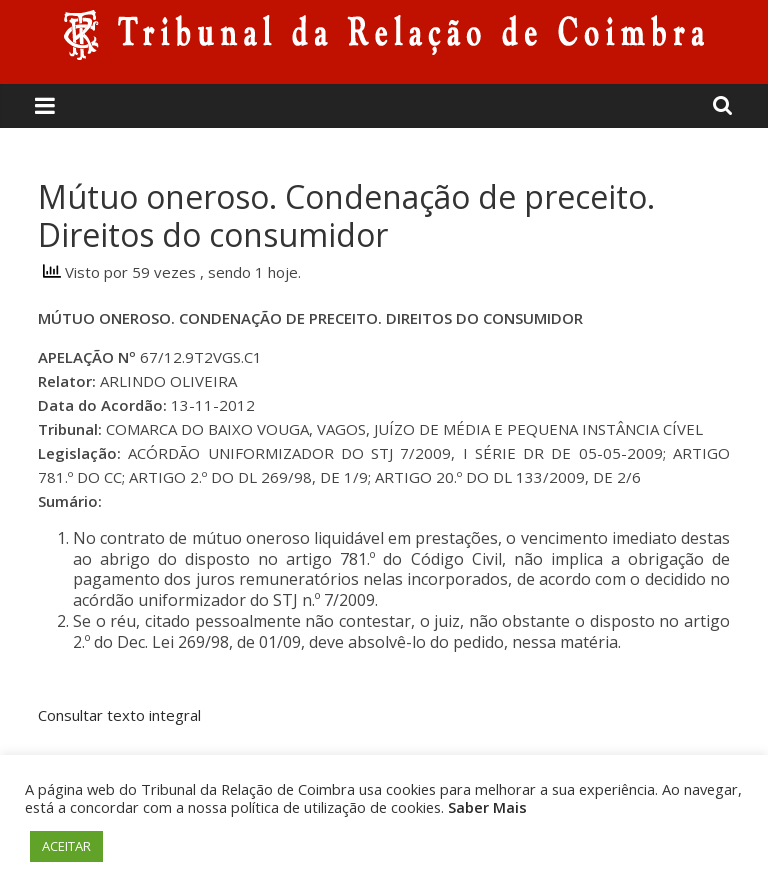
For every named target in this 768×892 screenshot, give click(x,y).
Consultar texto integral (119, 715)
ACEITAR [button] (66, 846)
